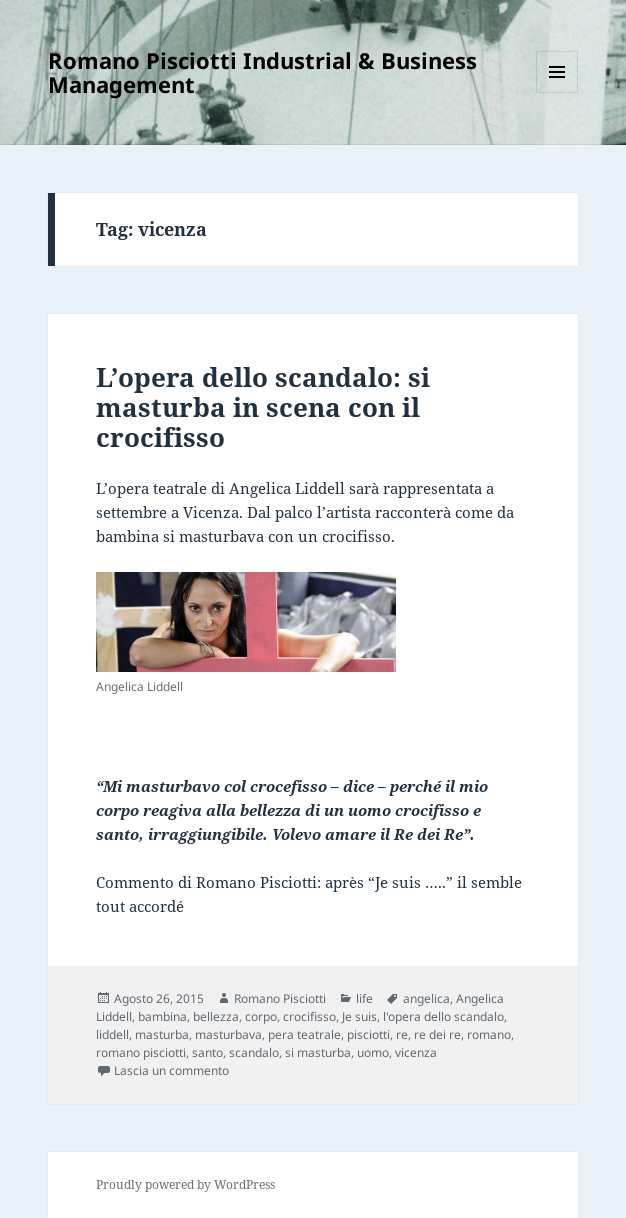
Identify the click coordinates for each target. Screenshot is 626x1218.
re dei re (437, 1034)
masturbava (228, 1034)
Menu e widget (557, 92)
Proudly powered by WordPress (185, 1184)
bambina (162, 1016)
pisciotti (368, 1034)
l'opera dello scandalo (443, 1016)
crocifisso (309, 1016)
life (364, 998)
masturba (162, 1034)
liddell (112, 1034)
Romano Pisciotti (280, 998)
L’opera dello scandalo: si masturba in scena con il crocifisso (263, 407)
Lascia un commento (171, 1070)
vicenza (416, 1052)
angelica (426, 998)
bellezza (216, 1016)
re (402, 1034)
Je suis (359, 1016)
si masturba (318, 1052)
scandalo (254, 1052)
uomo (373, 1052)
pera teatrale (304, 1034)
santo (207, 1052)
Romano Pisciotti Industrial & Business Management (262, 72)
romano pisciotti (141, 1052)
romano (489, 1034)
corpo (261, 1016)
